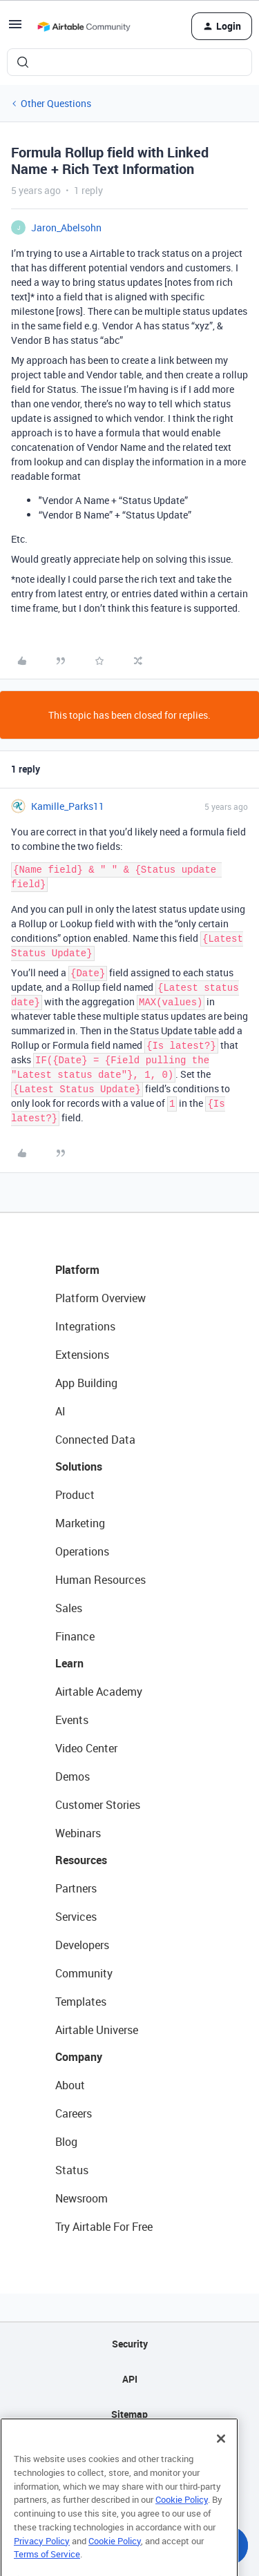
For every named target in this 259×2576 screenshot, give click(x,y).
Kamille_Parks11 (67, 806)
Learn (69, 1663)
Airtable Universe (96, 2029)
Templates (80, 2001)
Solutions (78, 1466)
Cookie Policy (181, 2525)
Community (84, 1973)
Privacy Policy (42, 2566)
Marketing (80, 1523)
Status (71, 2170)
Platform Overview (100, 1298)
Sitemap (129, 2414)
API (129, 2378)
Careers (73, 2113)
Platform (77, 1269)
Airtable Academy (98, 1691)
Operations (82, 1551)
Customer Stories (97, 1804)
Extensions (82, 1354)
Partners (76, 1888)
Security (130, 2343)
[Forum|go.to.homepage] (84, 26)
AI (60, 1411)
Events (71, 1719)
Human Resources (100, 1579)
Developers (82, 1945)
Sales (68, 1608)
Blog (66, 2141)
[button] (15, 28)
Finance (75, 1636)
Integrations (85, 1326)
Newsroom (81, 2198)
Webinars (78, 1833)
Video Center (86, 1748)
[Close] (221, 2465)
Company (78, 2056)
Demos (72, 1776)
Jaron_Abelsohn (66, 227)
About (70, 2085)
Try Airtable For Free (104, 2226)
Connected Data (95, 1439)
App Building (86, 1383)
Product (75, 1494)
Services (76, 1916)
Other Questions (56, 103)
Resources (81, 1860)
